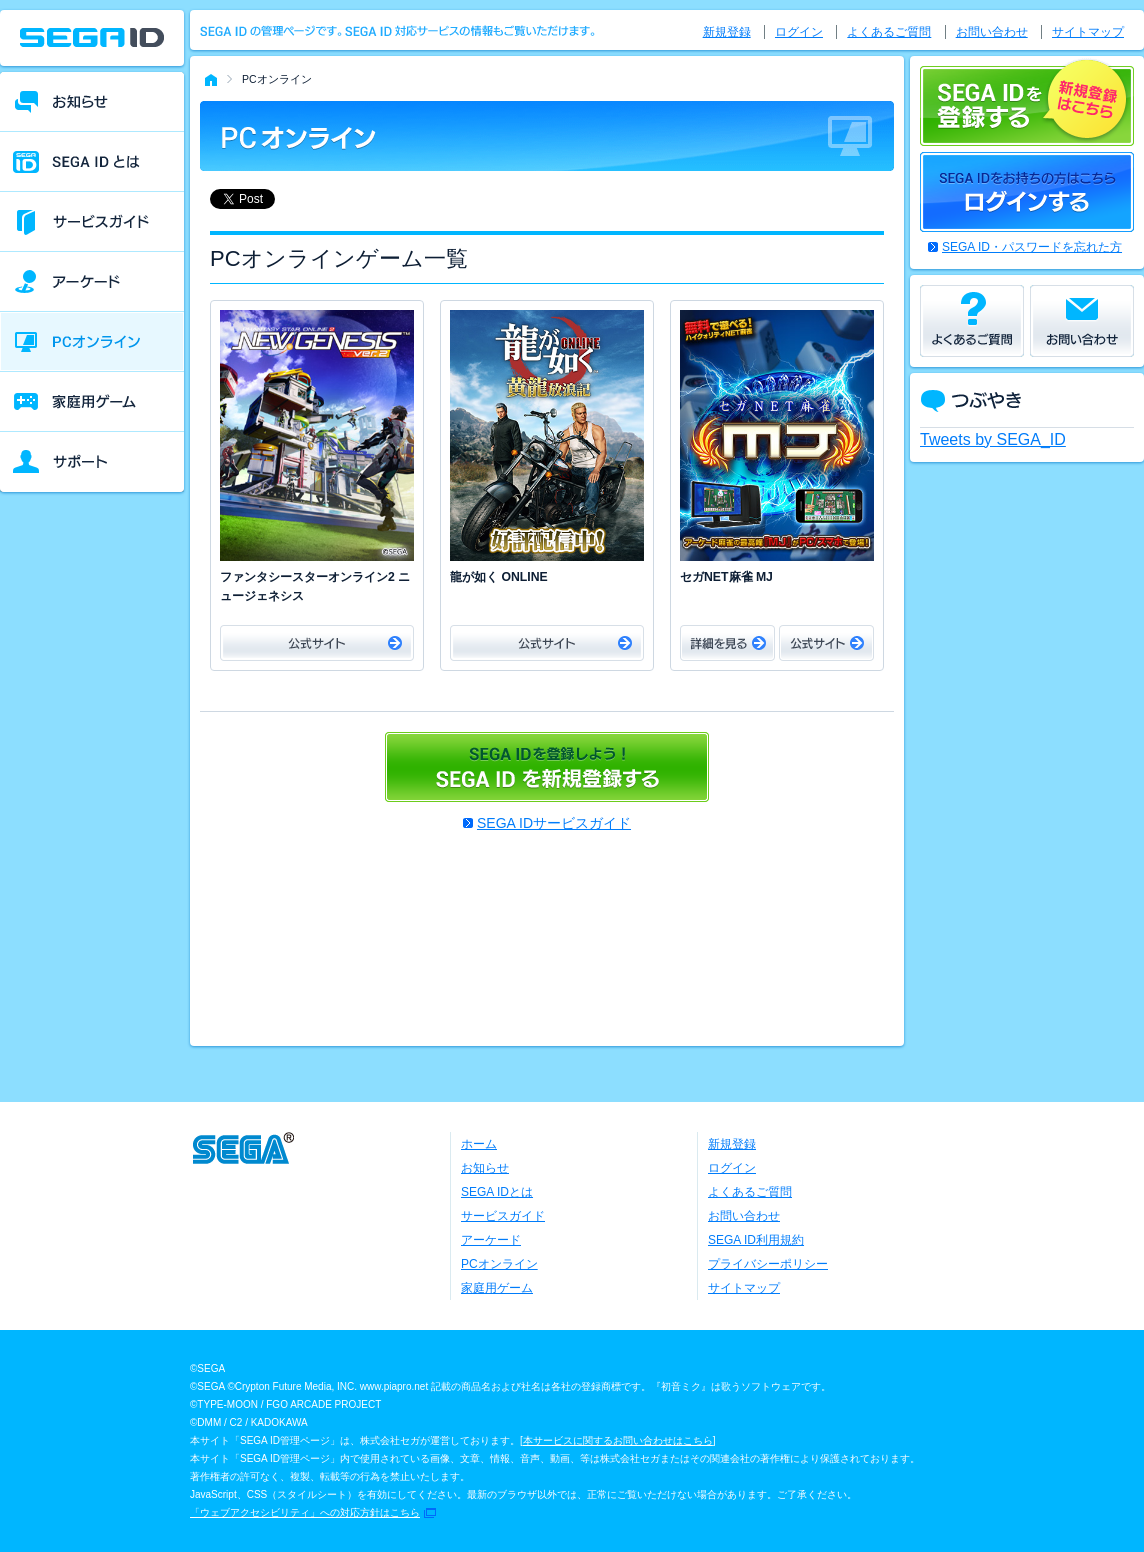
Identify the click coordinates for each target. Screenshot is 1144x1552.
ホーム (479, 1144)
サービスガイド (503, 1216)
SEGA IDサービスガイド (554, 823)
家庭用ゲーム (497, 1288)
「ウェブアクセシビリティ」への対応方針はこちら (305, 1512)
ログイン (799, 32)
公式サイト (317, 643)
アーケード (491, 1240)
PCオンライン (499, 1264)
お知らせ (485, 1168)
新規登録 (727, 32)
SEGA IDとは (497, 1192)
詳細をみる (727, 643)
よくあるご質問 (889, 32)
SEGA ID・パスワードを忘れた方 (1032, 247)
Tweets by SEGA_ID (993, 439)
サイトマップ (1088, 32)
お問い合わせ (992, 32)
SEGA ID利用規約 (756, 1240)
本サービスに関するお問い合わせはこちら (618, 1440)
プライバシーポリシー (768, 1264)
